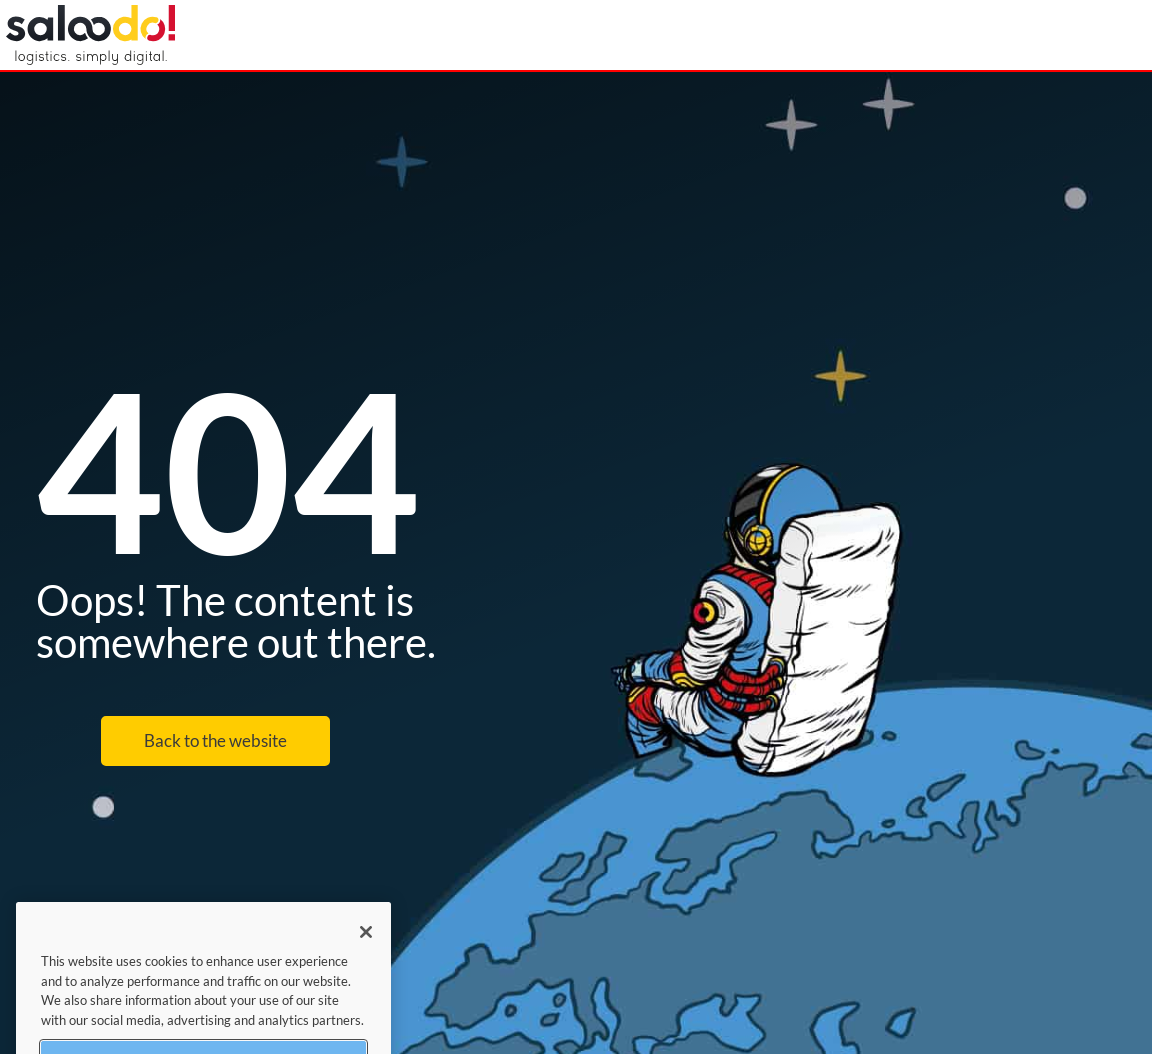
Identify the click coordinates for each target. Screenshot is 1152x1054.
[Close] (366, 942)
